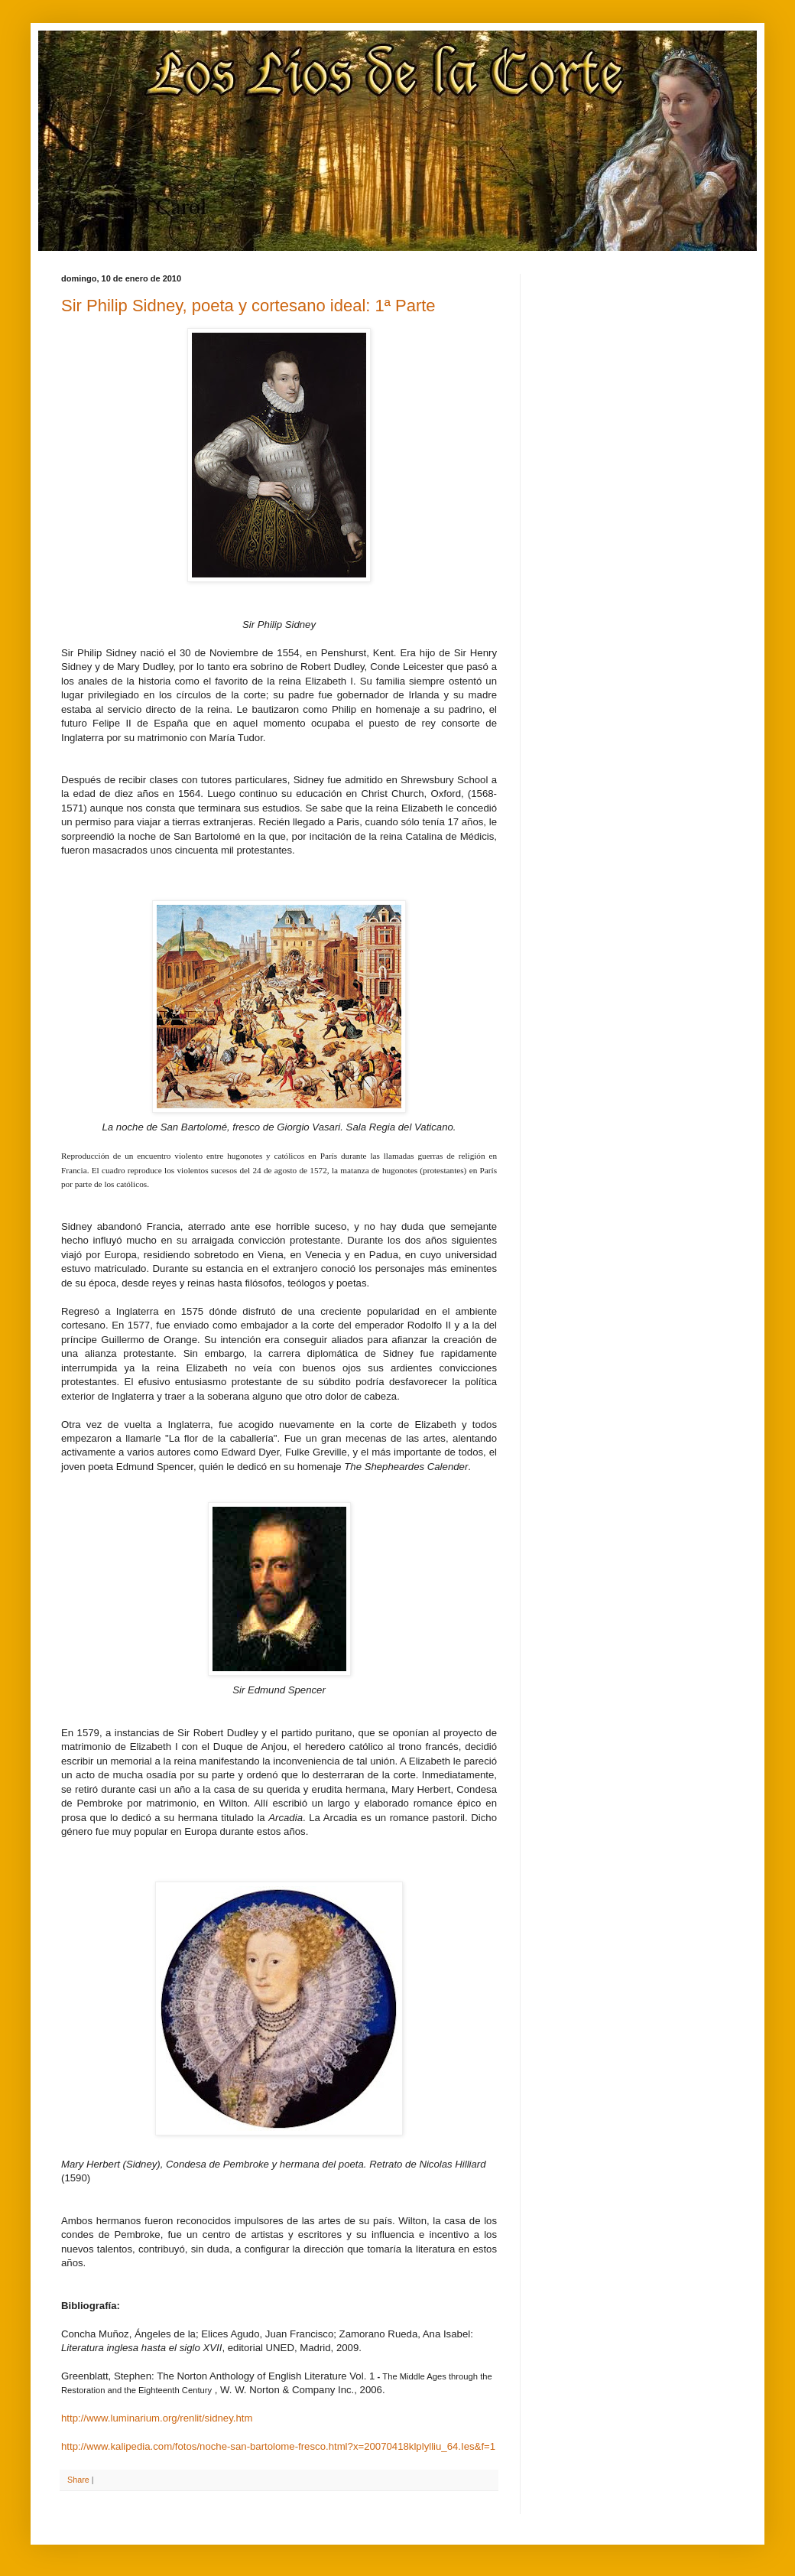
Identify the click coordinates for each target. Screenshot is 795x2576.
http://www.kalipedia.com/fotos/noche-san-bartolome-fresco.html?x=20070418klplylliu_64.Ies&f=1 (278, 2446)
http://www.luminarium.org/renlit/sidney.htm (156, 2418)
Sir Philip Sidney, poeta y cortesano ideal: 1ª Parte (248, 305)
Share (78, 2479)
